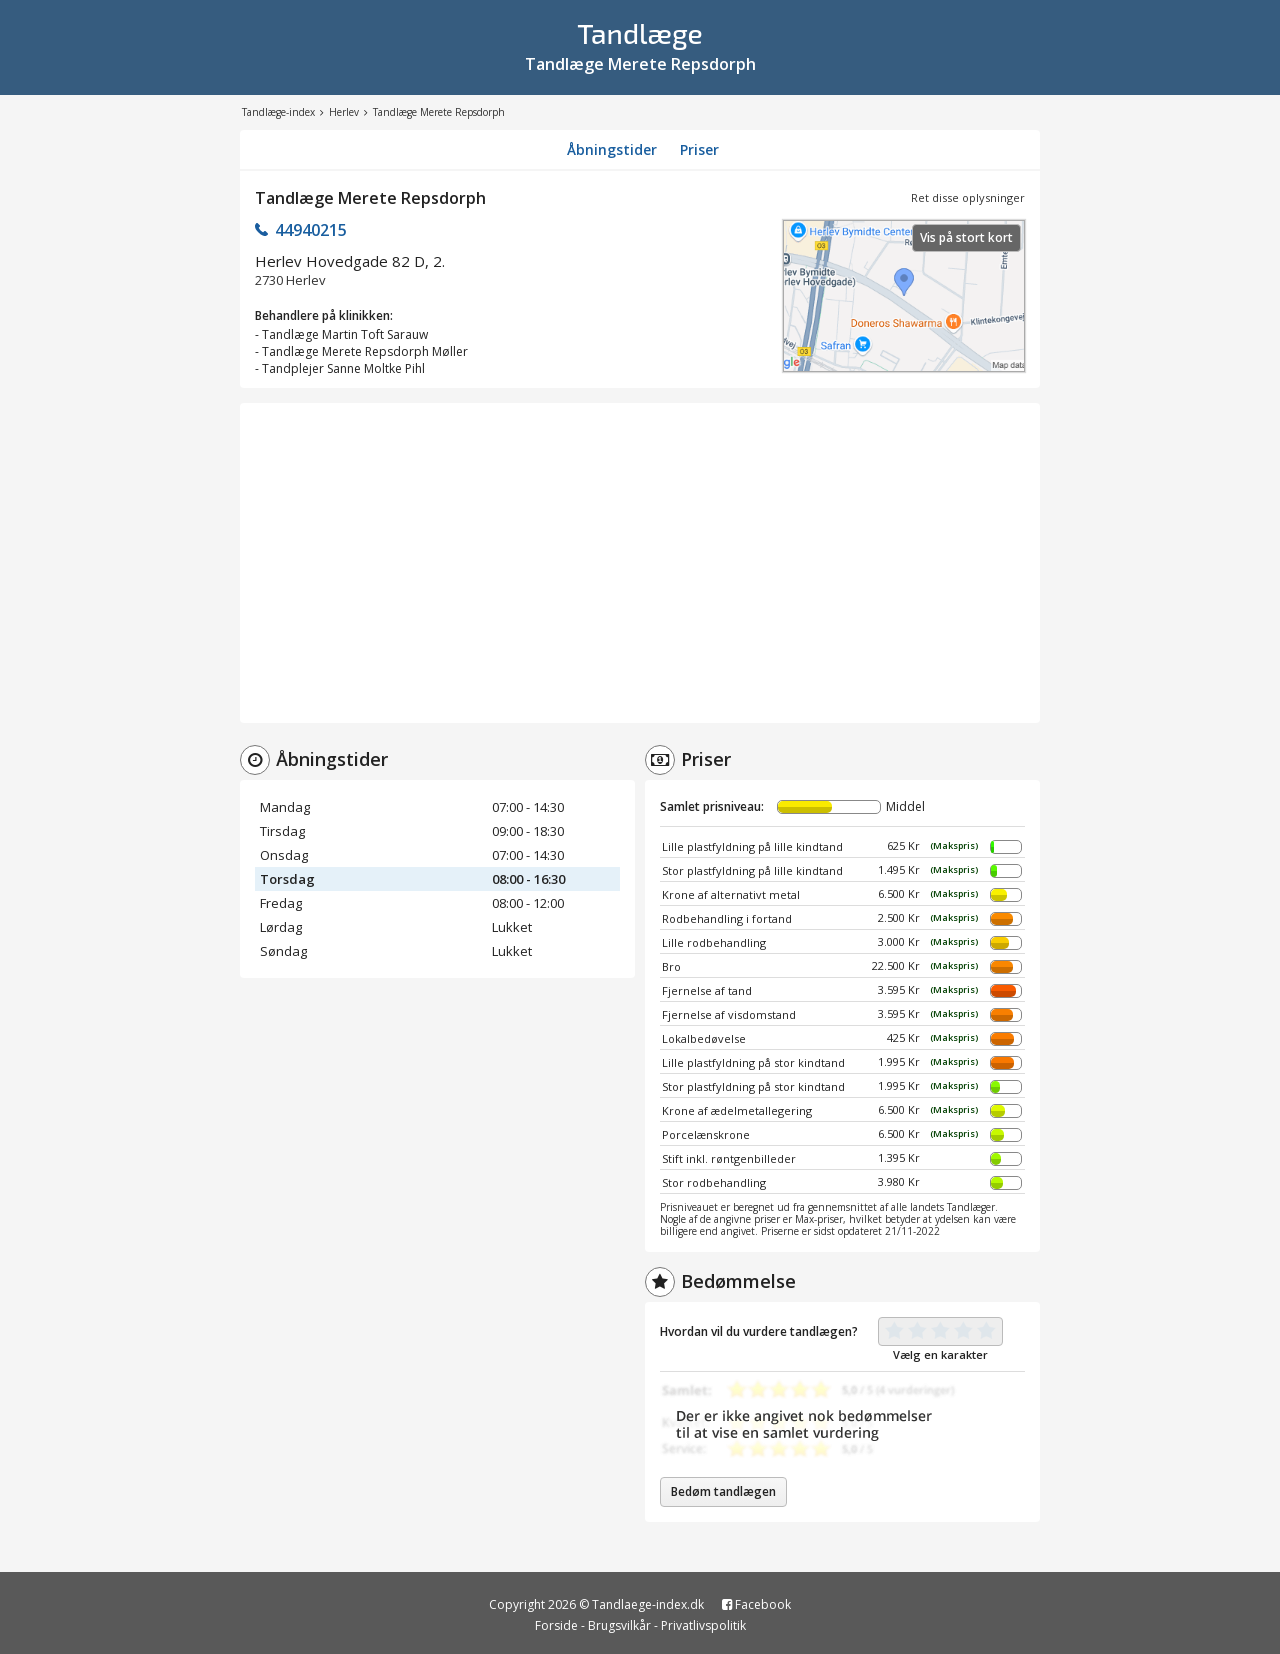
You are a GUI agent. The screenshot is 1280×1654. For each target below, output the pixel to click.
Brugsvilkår (619, 1625)
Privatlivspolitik (703, 1625)
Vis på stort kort (966, 237)
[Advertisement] (640, 563)
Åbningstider (612, 149)
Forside (556, 1625)
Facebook (756, 1604)
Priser (699, 149)
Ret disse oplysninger (968, 197)
